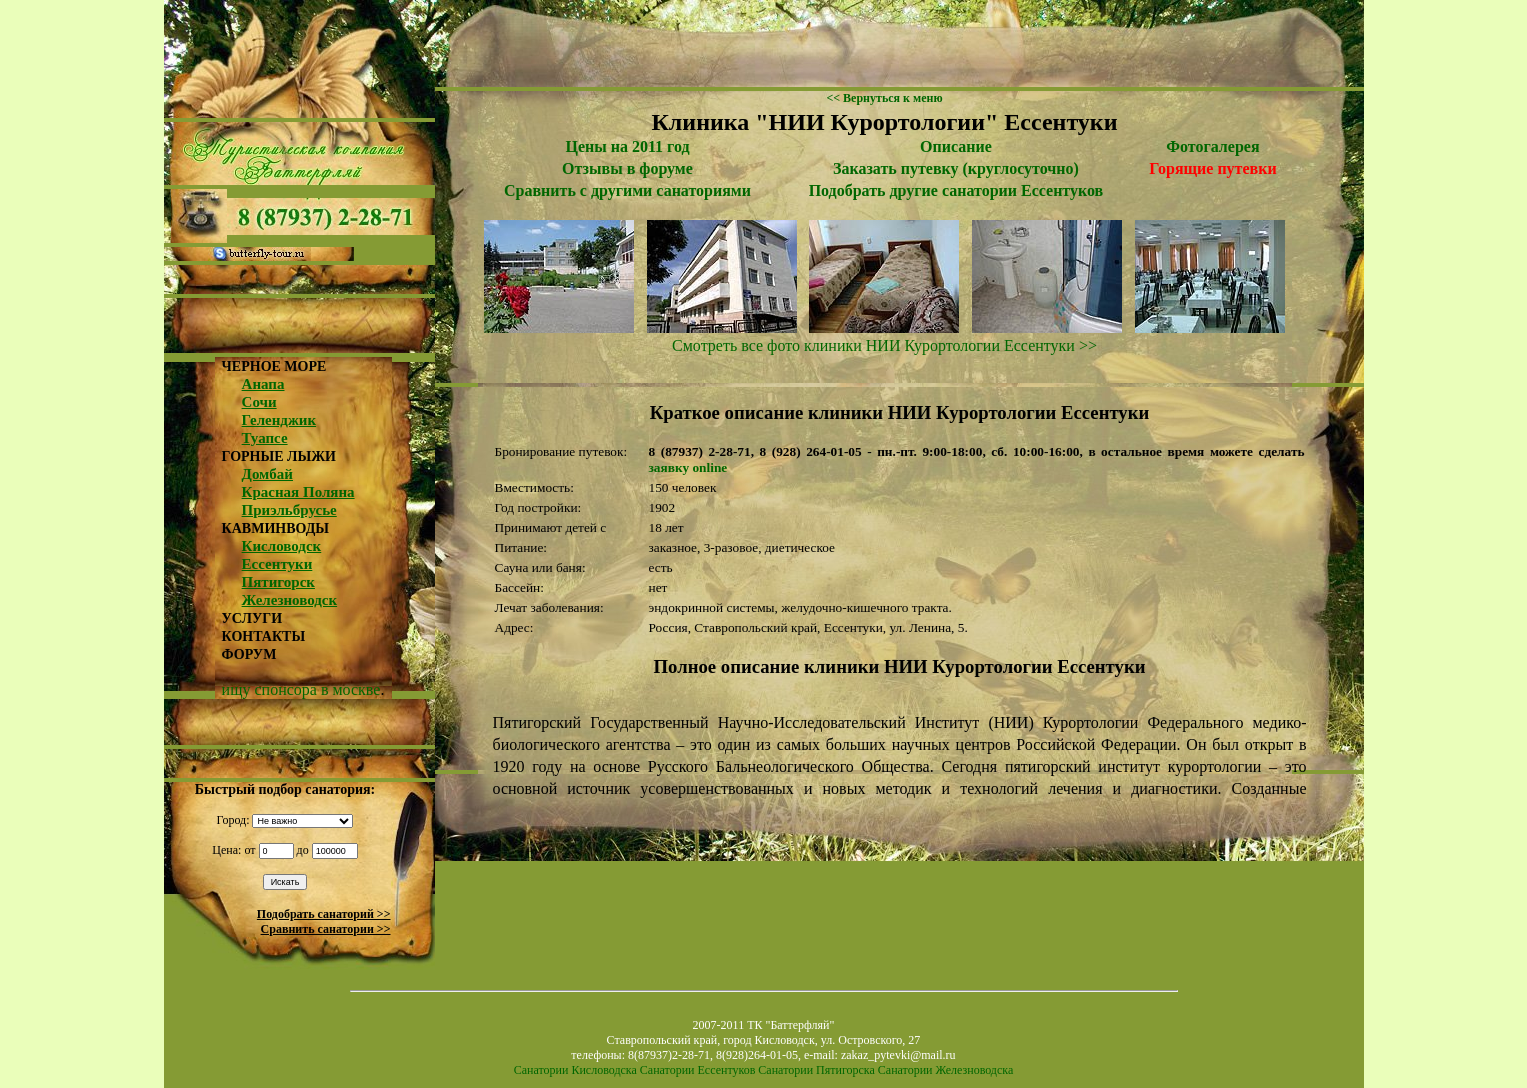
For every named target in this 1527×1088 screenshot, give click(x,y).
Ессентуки (277, 564)
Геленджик (279, 420)
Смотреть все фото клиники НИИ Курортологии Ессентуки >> (884, 345)
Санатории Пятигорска (816, 1070)
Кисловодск (282, 546)
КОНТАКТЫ (264, 636)
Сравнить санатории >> (326, 929)
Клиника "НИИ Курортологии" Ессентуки (884, 122)
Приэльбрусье (289, 510)
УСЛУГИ (252, 618)
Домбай (267, 474)
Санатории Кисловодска (575, 1070)
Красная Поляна (298, 492)
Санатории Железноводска (945, 1070)
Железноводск (290, 600)
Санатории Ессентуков (698, 1070)
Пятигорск (278, 582)
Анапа (263, 384)
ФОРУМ (249, 654)
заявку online (688, 467)
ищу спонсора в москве (301, 689)
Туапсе (265, 438)
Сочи (259, 402)
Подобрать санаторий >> (324, 914)
